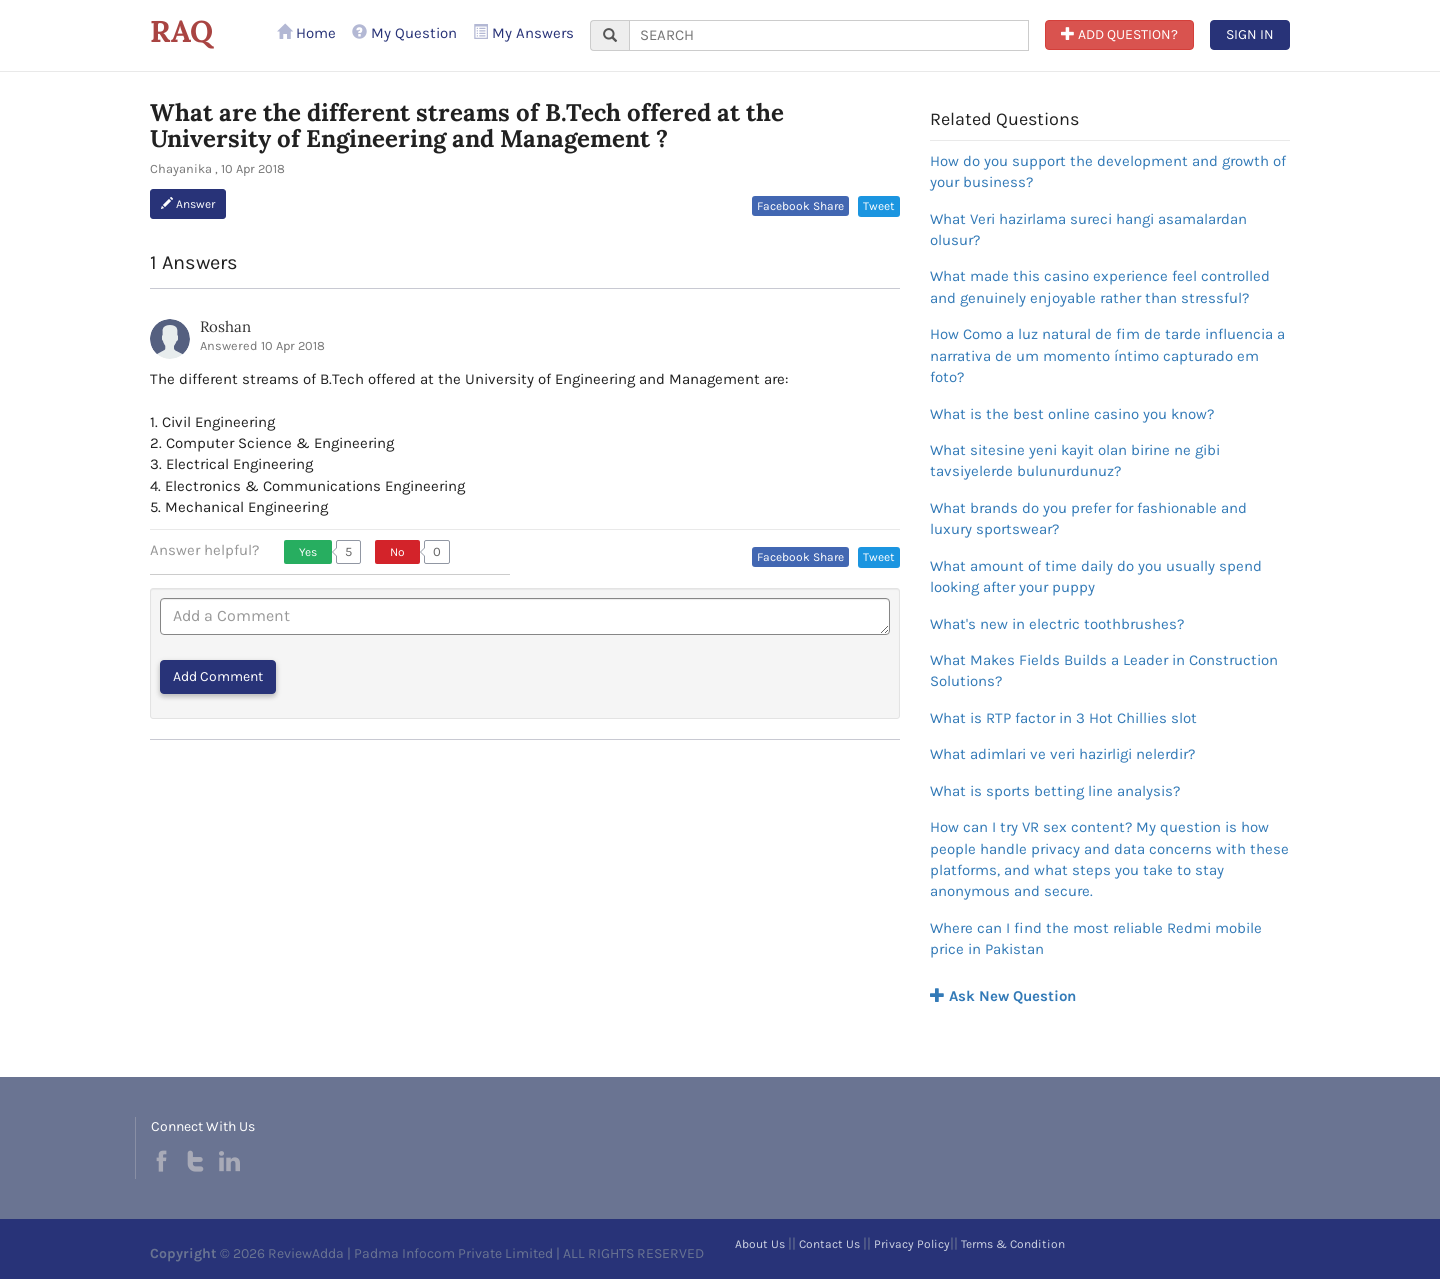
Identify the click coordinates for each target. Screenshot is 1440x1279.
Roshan (225, 326)
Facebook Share (800, 206)
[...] (829, 35)
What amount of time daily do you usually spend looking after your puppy (1096, 576)
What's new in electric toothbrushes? (1057, 624)
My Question (404, 33)
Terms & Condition (1013, 1244)
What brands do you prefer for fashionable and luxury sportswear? (1088, 518)
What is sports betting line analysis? (1055, 791)
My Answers (523, 33)
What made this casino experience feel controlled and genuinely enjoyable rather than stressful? (1100, 286)
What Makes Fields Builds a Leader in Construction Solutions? (1104, 670)
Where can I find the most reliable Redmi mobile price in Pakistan (1096, 938)
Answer (188, 204)
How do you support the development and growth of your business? (1108, 171)
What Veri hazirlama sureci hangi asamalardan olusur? (1088, 229)
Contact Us (829, 1244)
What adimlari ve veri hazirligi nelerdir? (1062, 754)
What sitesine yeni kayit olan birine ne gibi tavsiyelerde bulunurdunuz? (1075, 460)
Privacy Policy (912, 1244)
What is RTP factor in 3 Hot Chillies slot (1063, 718)
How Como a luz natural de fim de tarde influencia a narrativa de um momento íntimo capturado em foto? (1107, 355)
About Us (760, 1244)
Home (306, 33)
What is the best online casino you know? (1072, 414)
